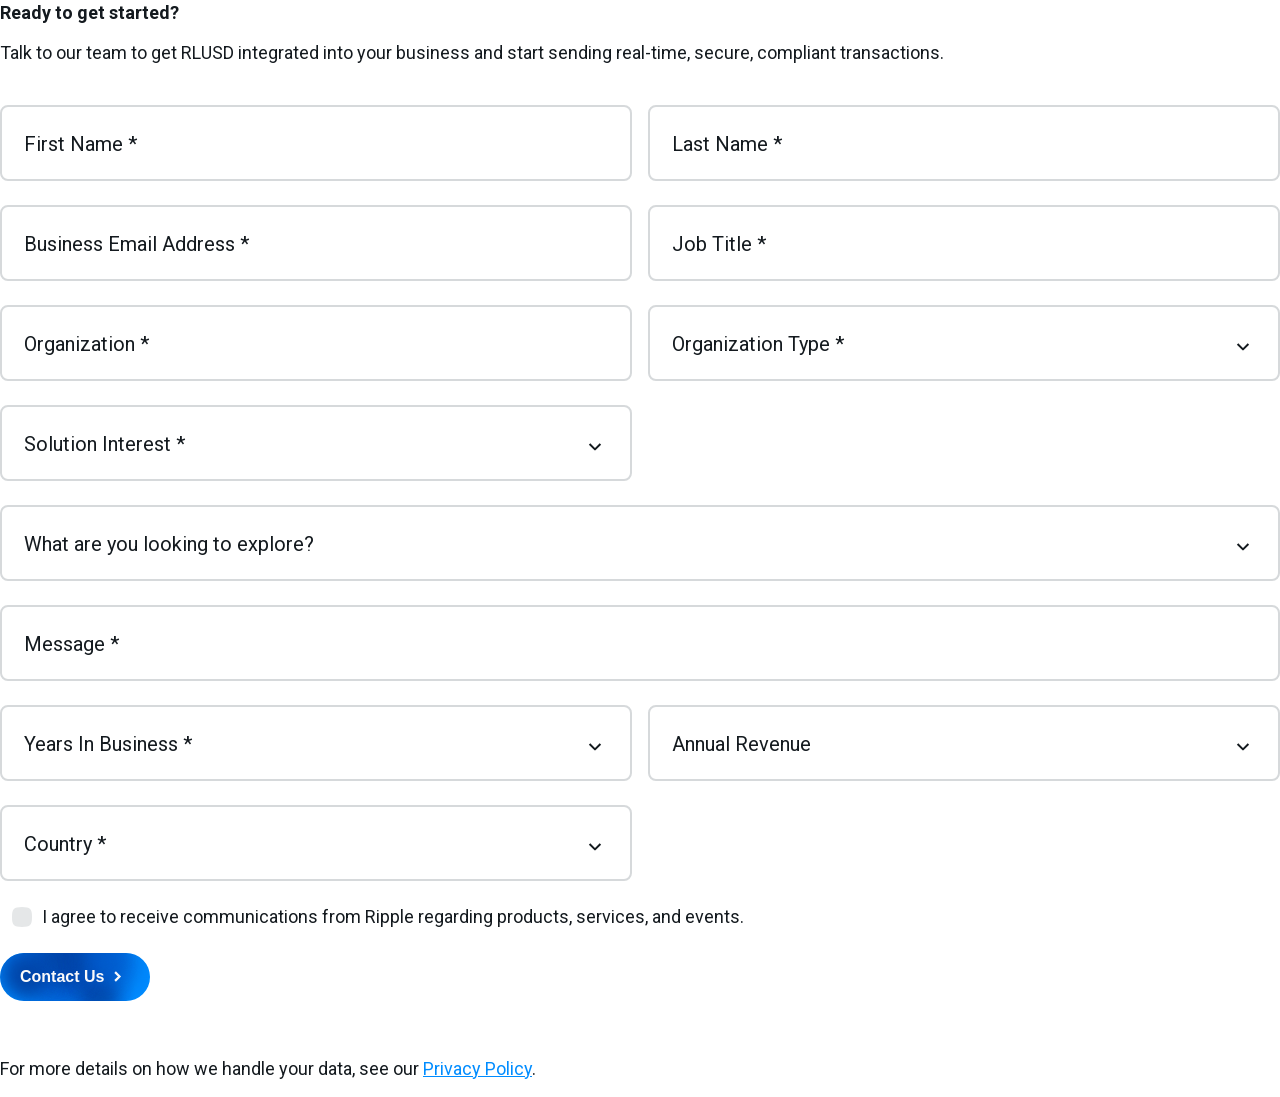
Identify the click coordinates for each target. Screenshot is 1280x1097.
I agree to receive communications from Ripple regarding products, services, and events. (393, 916)
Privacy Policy (477, 1068)
